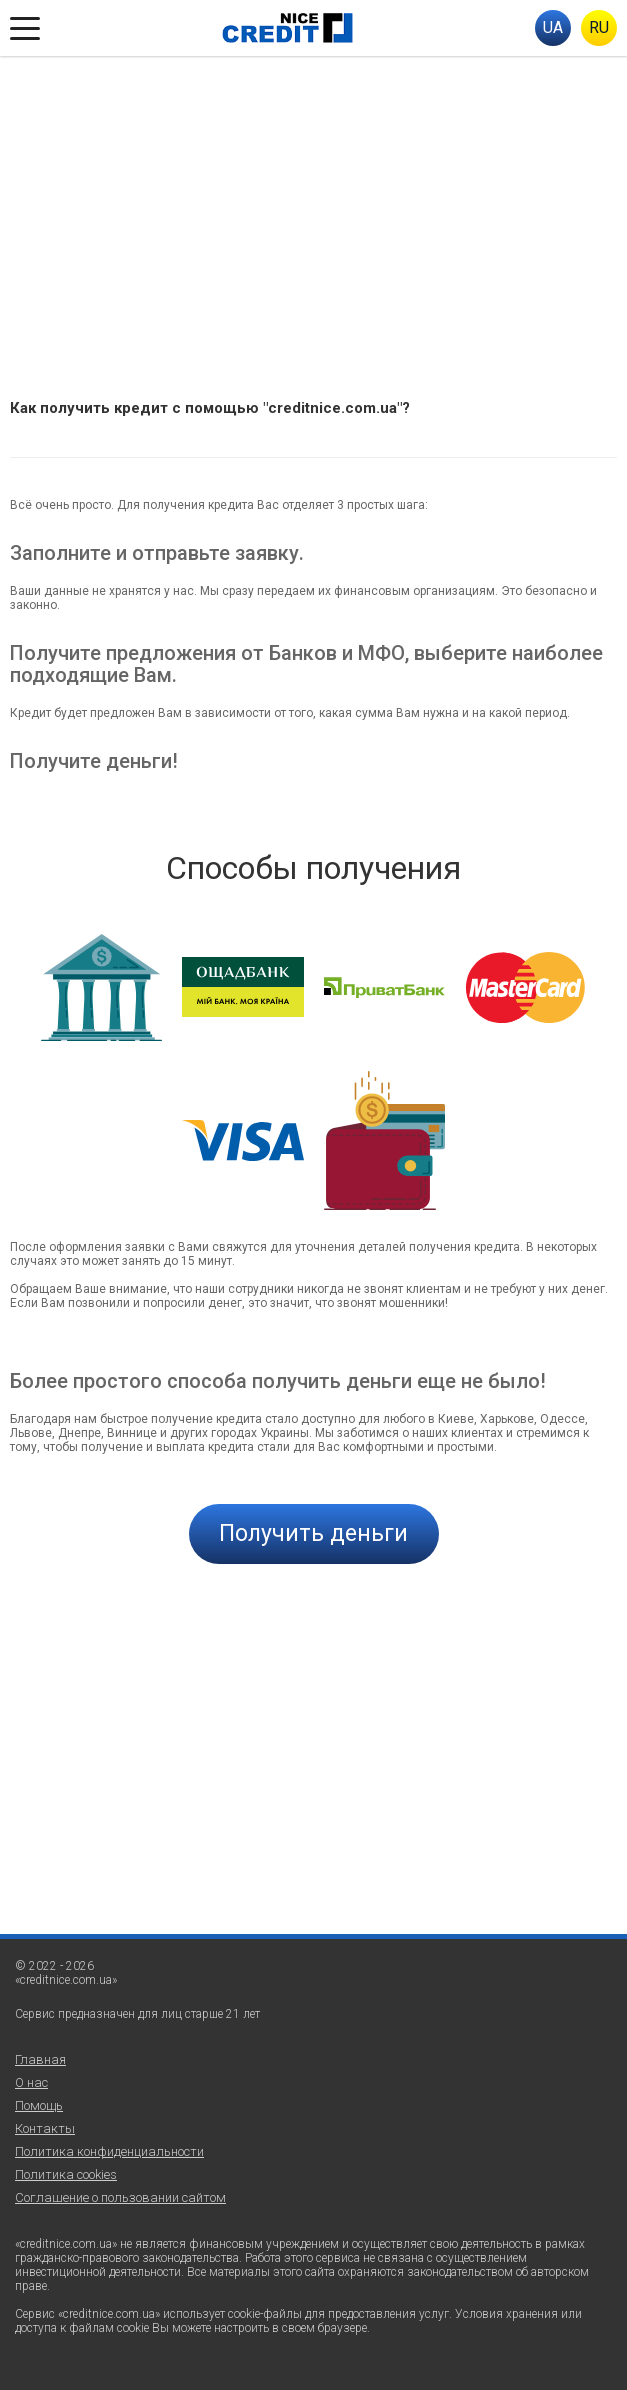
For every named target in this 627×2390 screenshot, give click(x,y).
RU (599, 27)
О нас (31, 2082)
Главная (40, 2059)
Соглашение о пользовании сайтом (120, 2197)
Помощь (39, 2105)
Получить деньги (313, 1533)
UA (553, 27)
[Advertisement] (313, 206)
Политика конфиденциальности (109, 2151)
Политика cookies (66, 2174)
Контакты (45, 2128)
